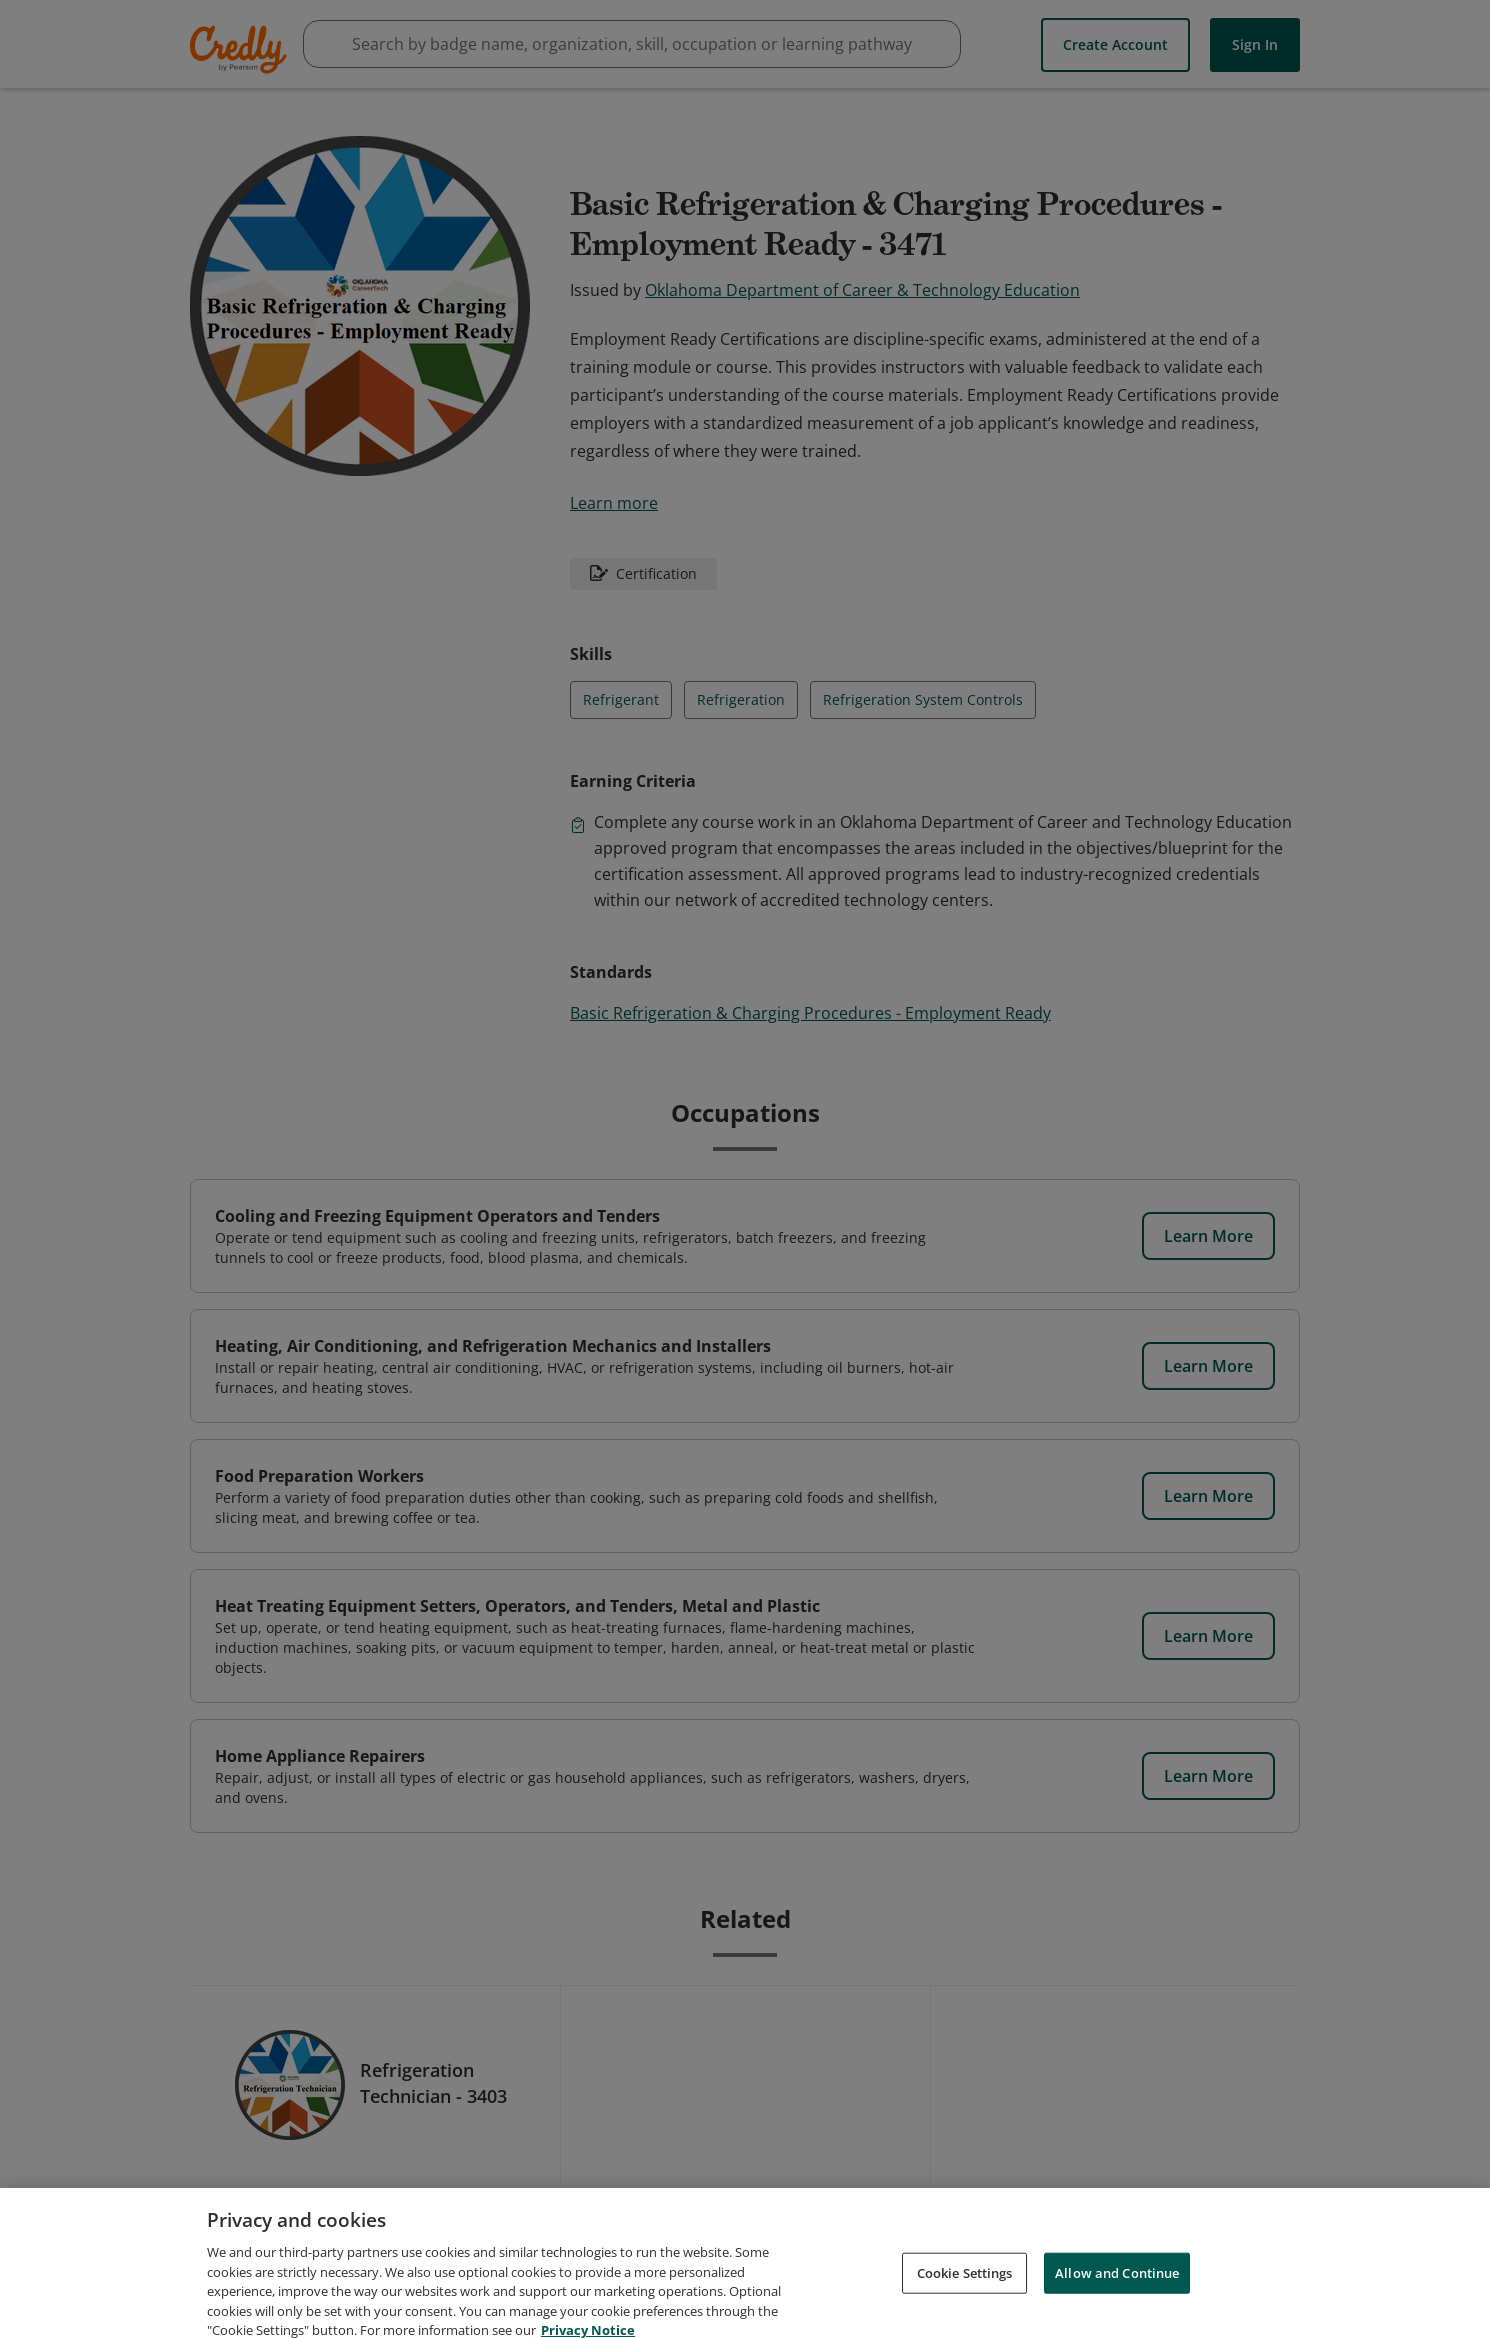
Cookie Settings (965, 2296)
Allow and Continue (1117, 2296)
